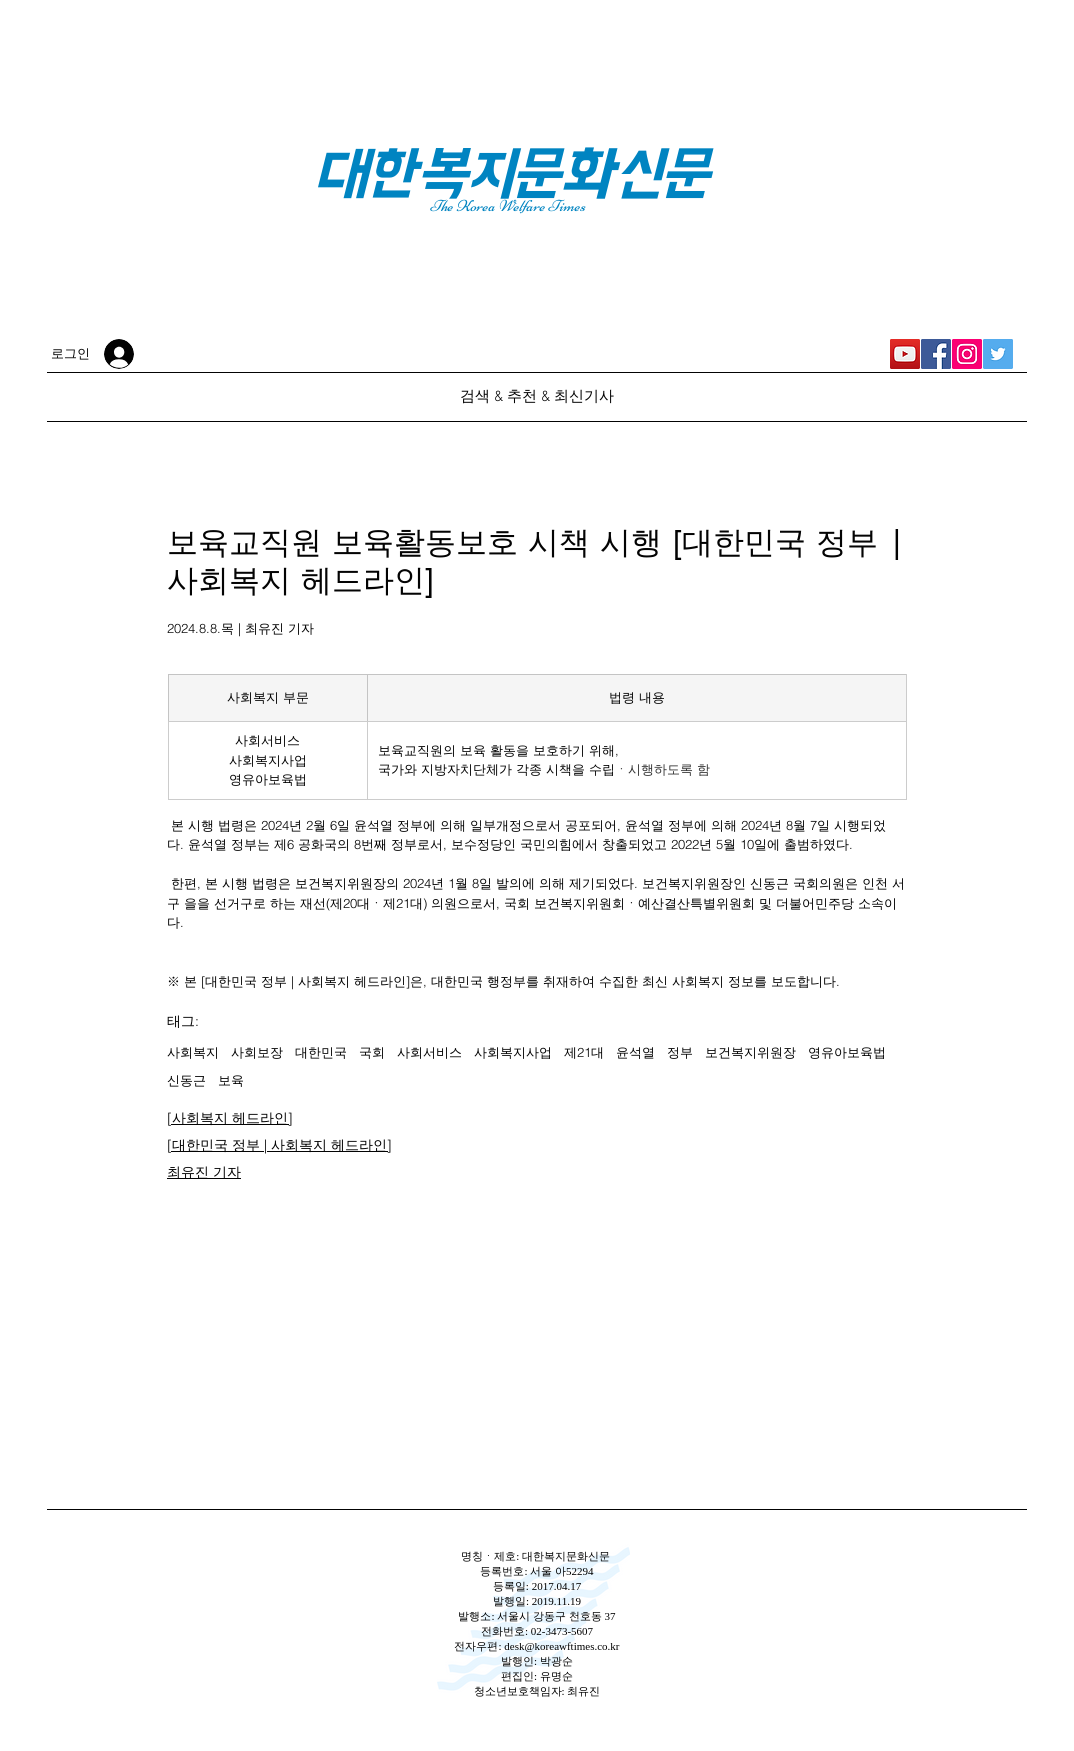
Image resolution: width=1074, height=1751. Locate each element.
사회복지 (193, 1052)
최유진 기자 (204, 1172)
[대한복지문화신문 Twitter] (998, 354)
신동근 (186, 1080)
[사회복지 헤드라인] (230, 1118)
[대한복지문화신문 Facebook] (936, 354)
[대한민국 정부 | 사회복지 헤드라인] (279, 1145)
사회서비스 (429, 1052)
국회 (372, 1052)
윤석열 (635, 1052)
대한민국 (321, 1052)
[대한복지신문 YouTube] (905, 354)
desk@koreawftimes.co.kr (561, 1646)
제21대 (584, 1052)
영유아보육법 (847, 1052)
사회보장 (257, 1052)
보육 (231, 1080)
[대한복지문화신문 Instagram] (967, 354)
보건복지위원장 (750, 1052)
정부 (680, 1052)
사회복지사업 (513, 1052)
